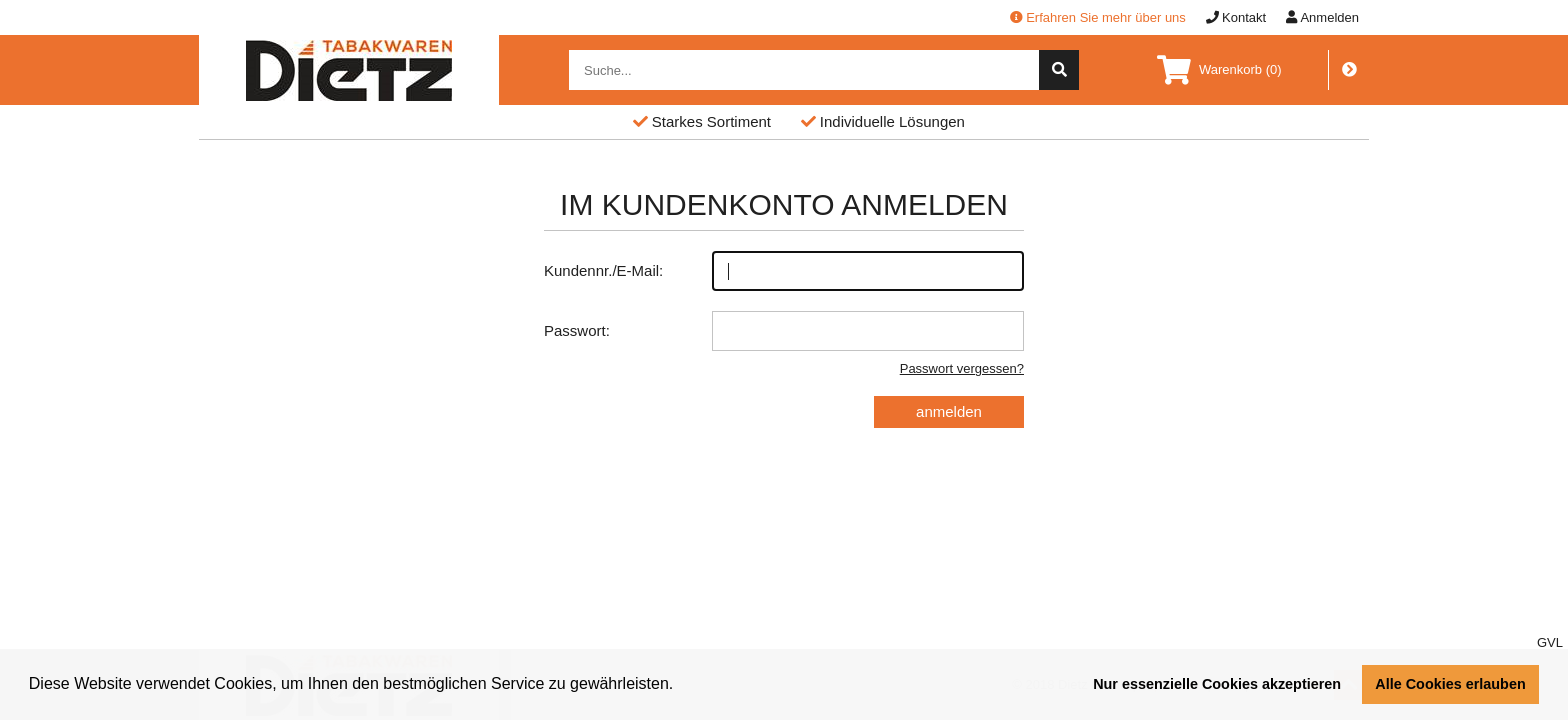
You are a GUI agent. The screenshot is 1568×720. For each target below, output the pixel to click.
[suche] (1059, 70)
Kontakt (1236, 17)
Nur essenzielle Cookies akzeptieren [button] (1217, 684)
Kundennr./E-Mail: (784, 271)
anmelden (949, 411)
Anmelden (1322, 17)
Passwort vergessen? (962, 368)
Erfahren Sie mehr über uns (1098, 17)
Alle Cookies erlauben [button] (1450, 684)
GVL (1550, 642)
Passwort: (784, 331)
